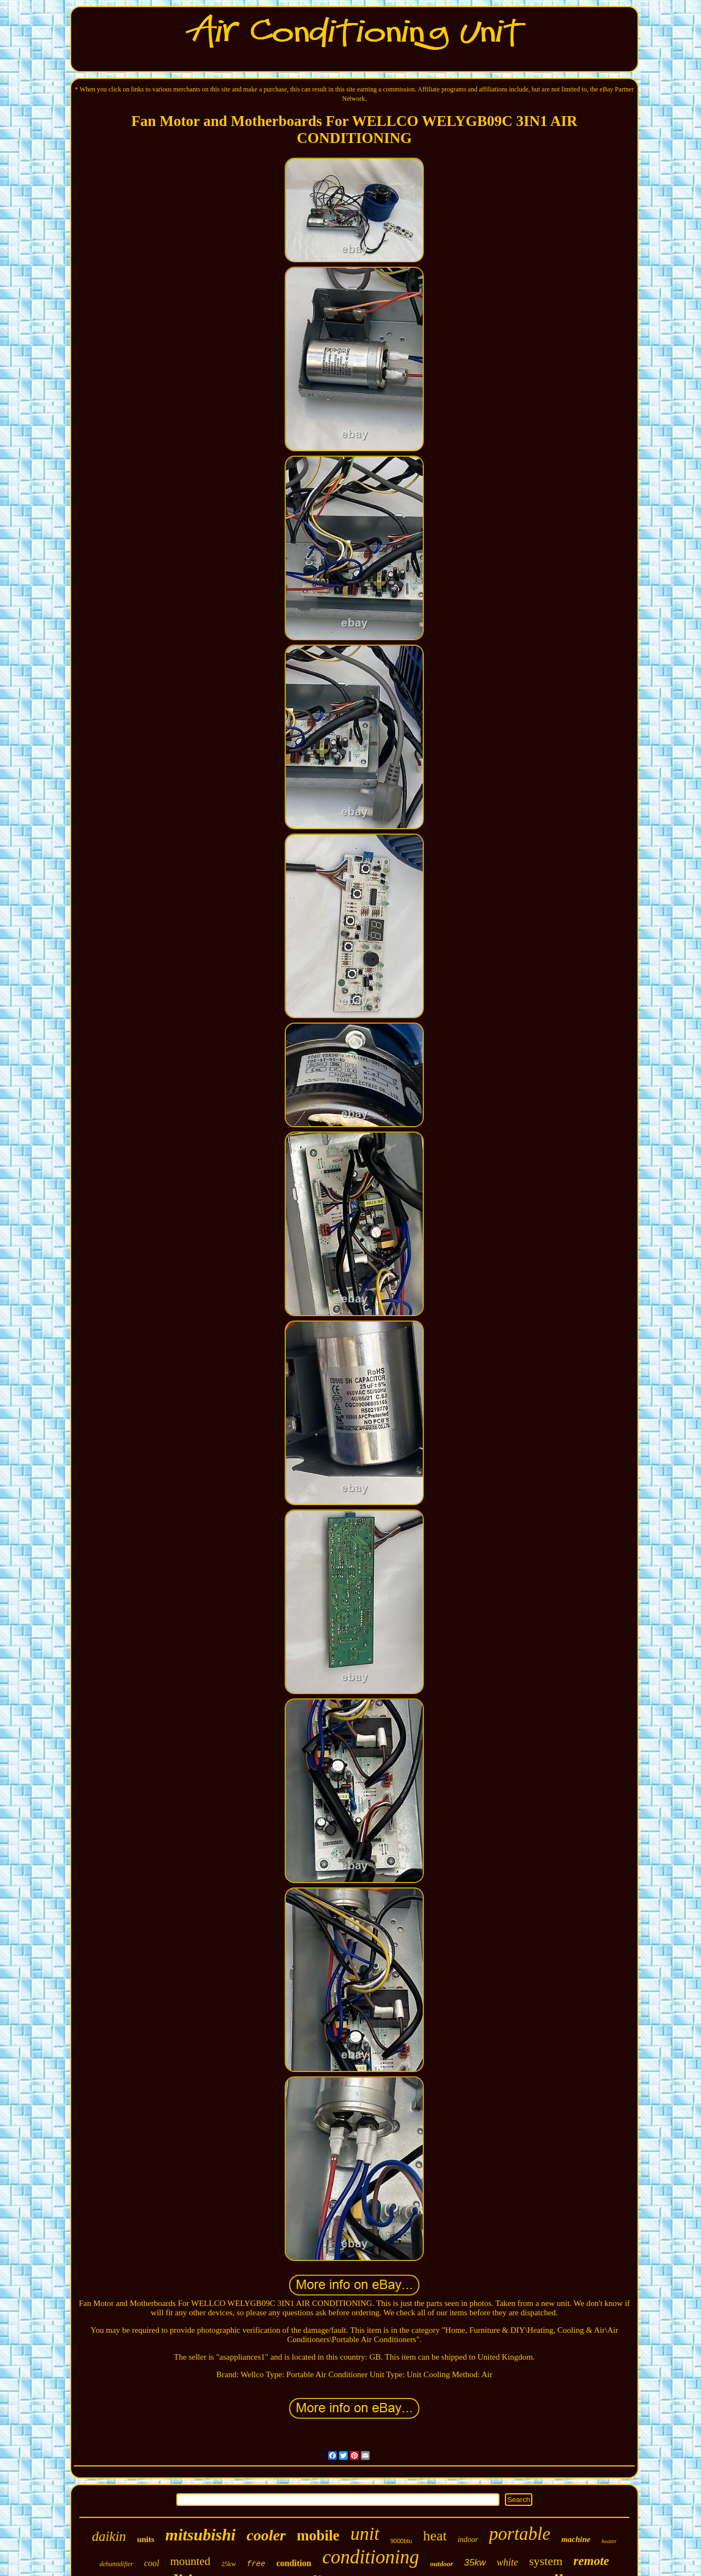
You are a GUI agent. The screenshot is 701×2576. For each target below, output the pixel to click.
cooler (266, 2535)
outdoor (441, 2564)
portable (519, 2534)
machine (575, 2539)
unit (365, 2533)
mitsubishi (200, 2535)
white (507, 2562)
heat (434, 2536)
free (256, 2564)
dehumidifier (116, 2564)
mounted (190, 2561)
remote (591, 2561)
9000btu (401, 2541)
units (145, 2539)
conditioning (370, 2557)
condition (293, 2563)
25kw (228, 2564)
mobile (318, 2535)
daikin (109, 2536)
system (545, 2561)
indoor (468, 2539)
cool (151, 2563)
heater (609, 2541)
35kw (475, 2562)
